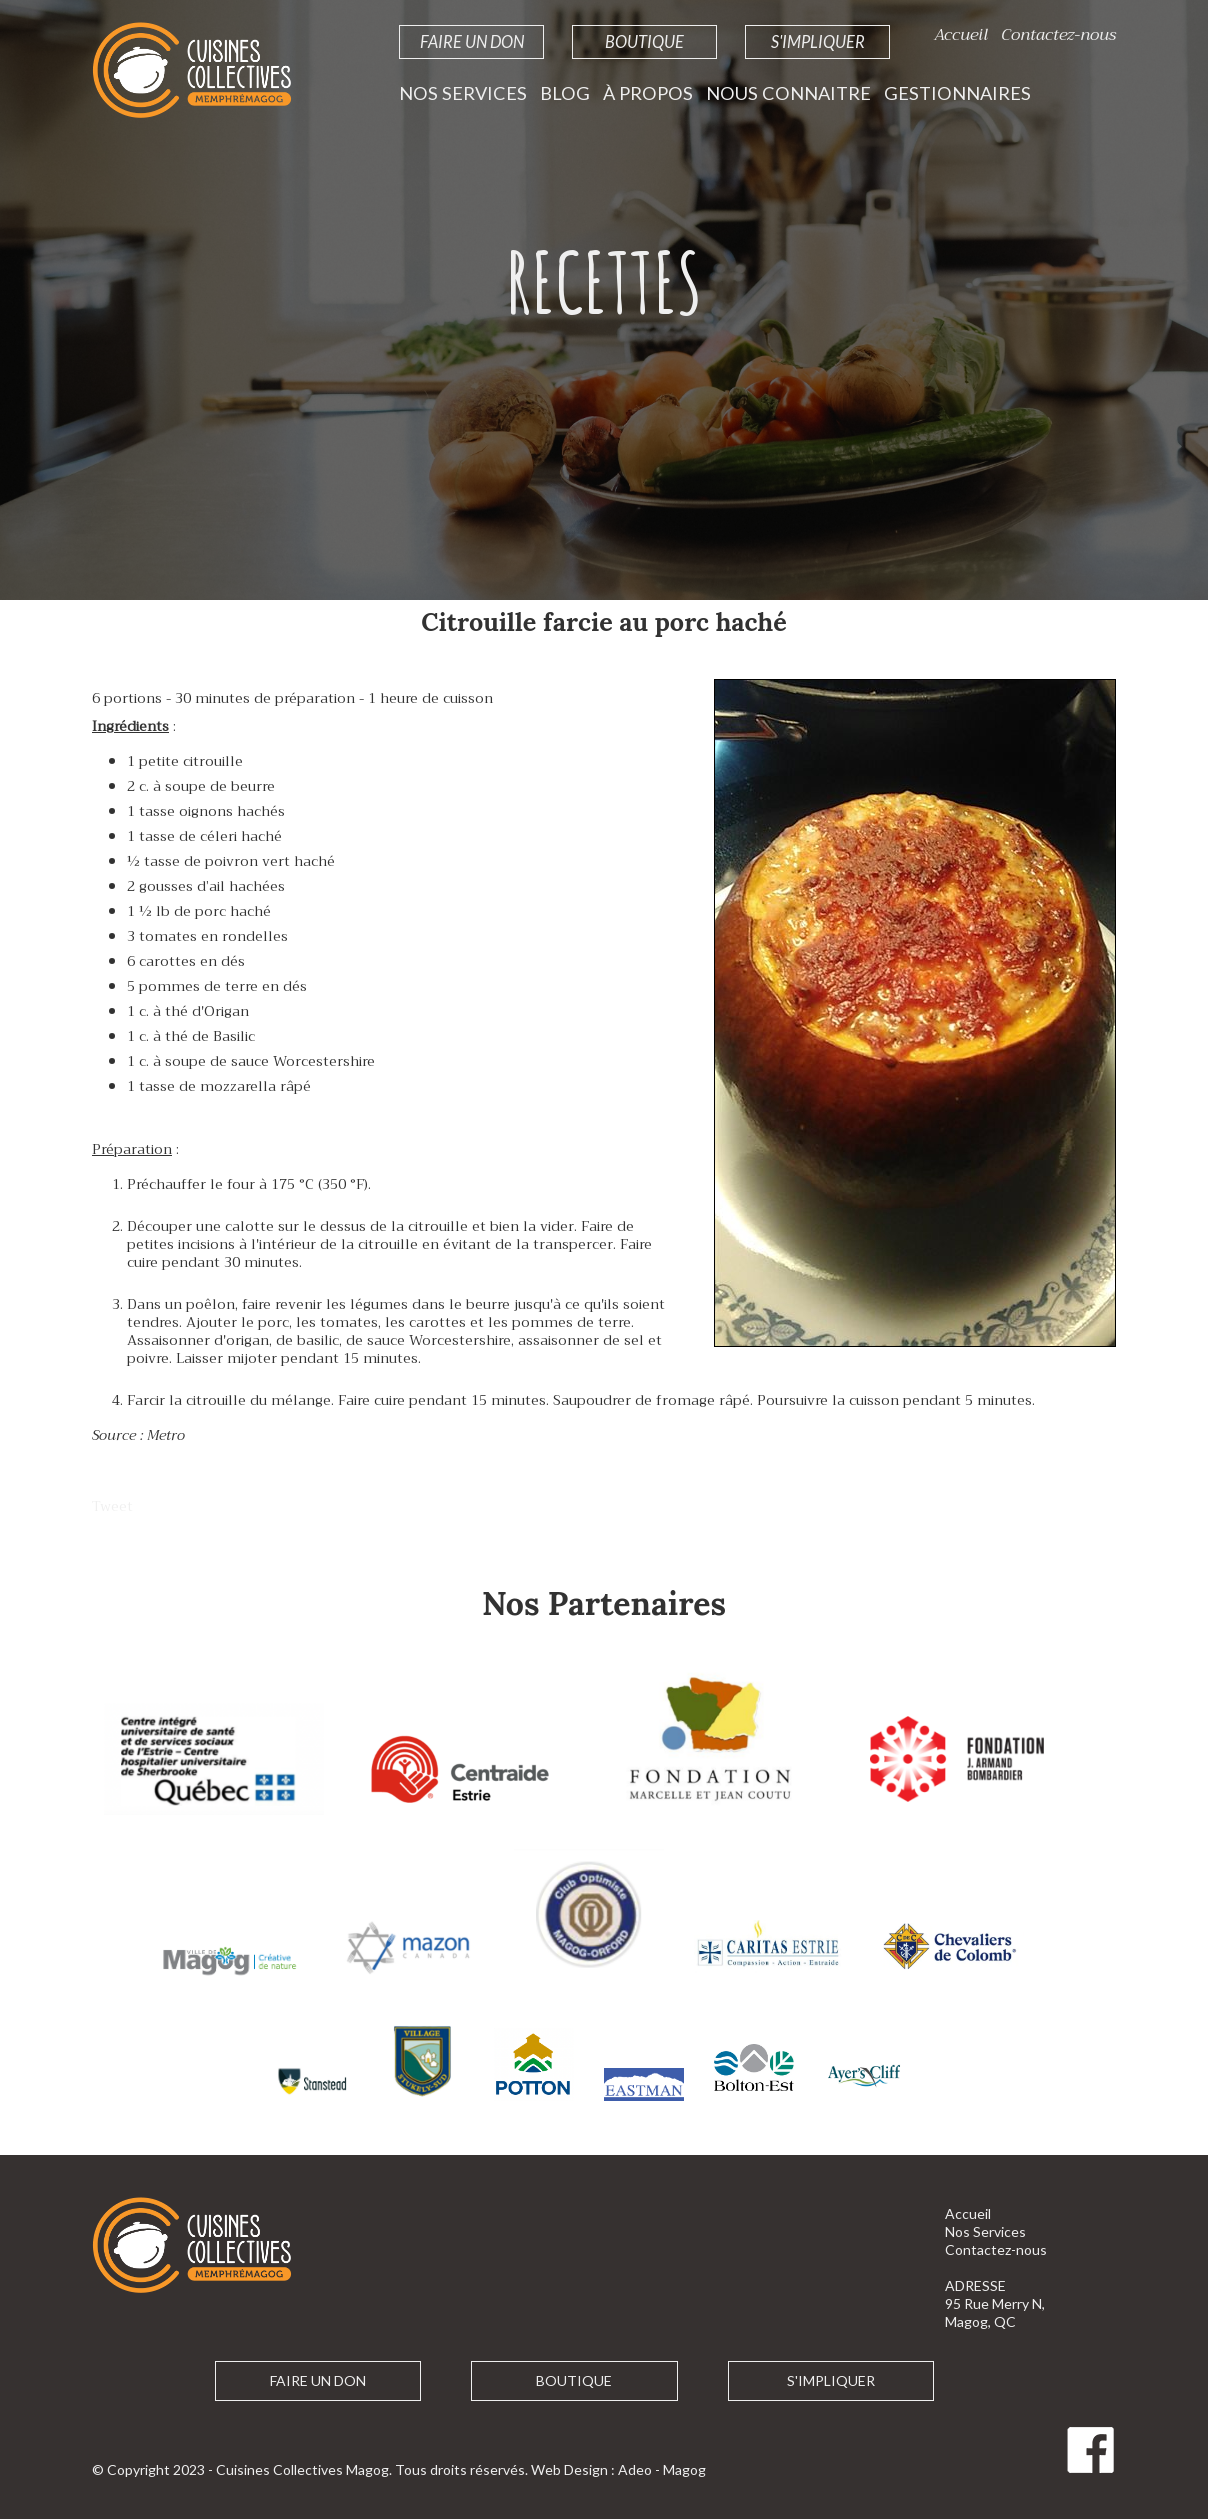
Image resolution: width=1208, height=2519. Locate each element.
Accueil (961, 34)
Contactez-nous (1058, 34)
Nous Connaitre (788, 93)
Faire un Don (472, 41)
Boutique (644, 41)
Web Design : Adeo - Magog (618, 2469)
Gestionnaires (957, 93)
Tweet (112, 1506)
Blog (565, 93)
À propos (648, 93)
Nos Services (463, 93)
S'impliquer (818, 41)
